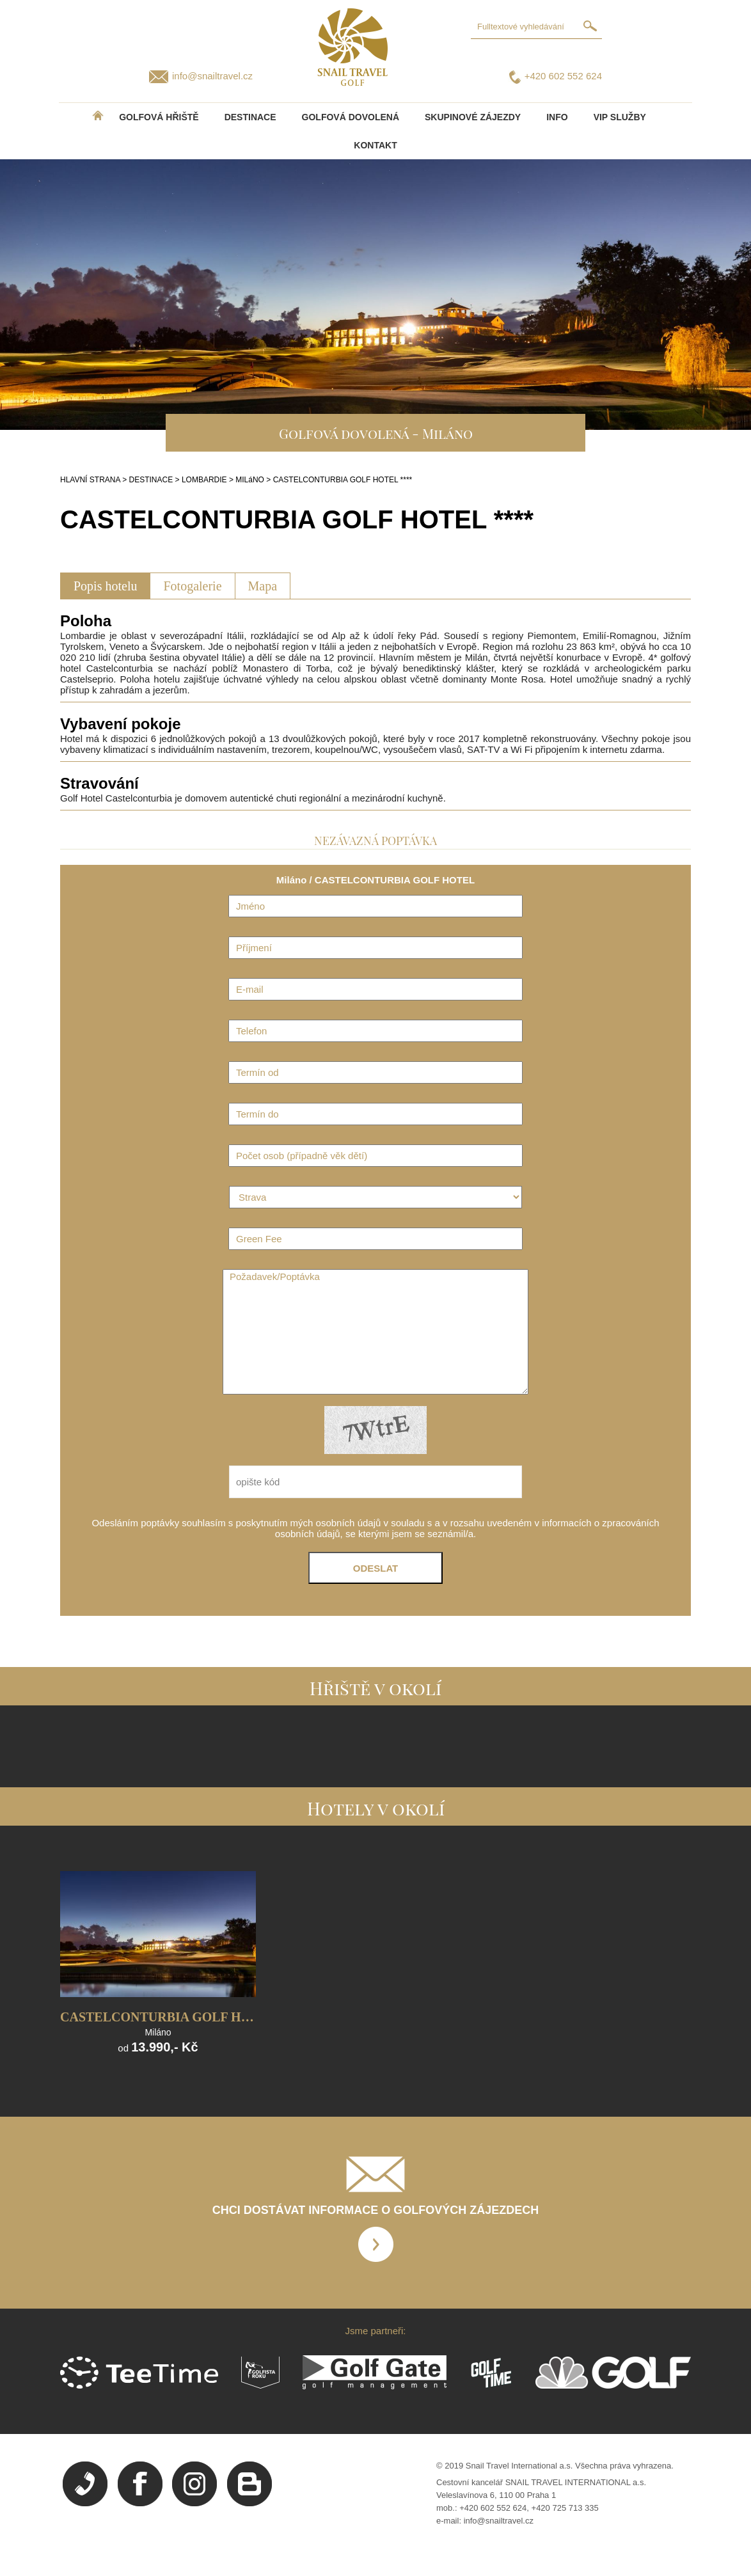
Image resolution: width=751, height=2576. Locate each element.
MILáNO (249, 479)
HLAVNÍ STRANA (90, 479)
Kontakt (375, 145)
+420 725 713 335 (565, 2508)
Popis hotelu (105, 586)
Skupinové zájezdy (473, 117)
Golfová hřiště (158, 117)
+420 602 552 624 (563, 75)
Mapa (263, 586)
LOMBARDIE (204, 479)
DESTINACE (250, 117)
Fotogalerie (192, 586)
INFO (556, 117)
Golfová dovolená (350, 117)
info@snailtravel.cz (212, 75)
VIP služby (620, 117)
